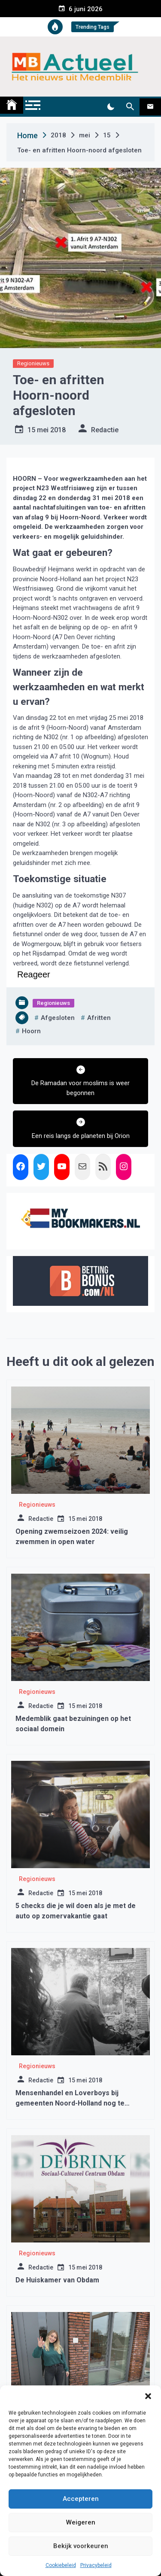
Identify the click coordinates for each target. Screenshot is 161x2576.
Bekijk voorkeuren (80, 2546)
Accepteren (81, 2499)
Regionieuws (33, 363)
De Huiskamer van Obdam (57, 2280)
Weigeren (80, 2522)
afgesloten (58, 1018)
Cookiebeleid (61, 2565)
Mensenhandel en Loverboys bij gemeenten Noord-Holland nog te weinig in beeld (70, 2103)
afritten (99, 1018)
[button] (148, 2396)
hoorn (31, 1031)
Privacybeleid (96, 2565)
